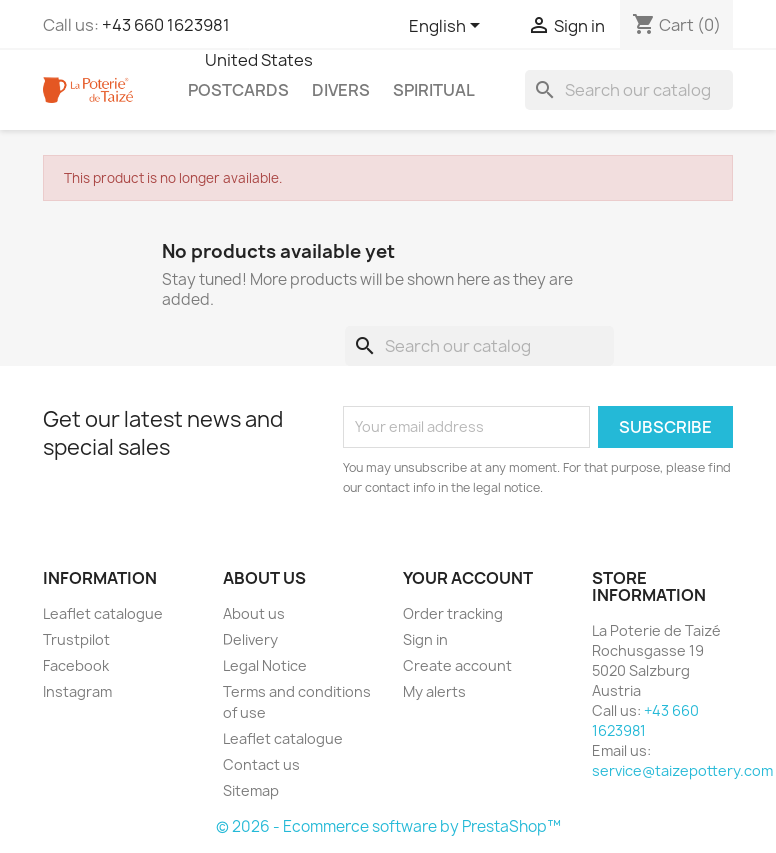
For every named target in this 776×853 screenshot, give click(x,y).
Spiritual (434, 90)
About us (254, 613)
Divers (341, 90)
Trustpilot (76, 639)
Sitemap (251, 790)
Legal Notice (265, 665)
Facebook (76, 665)
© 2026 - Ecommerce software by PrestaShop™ (388, 826)
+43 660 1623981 (166, 25)
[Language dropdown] (448, 27)
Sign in (425, 639)
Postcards (238, 90)
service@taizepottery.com (682, 770)
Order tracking (453, 613)
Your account (468, 578)
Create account (457, 665)
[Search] (629, 90)
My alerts (434, 691)
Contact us (261, 764)
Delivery (250, 639)
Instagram (77, 691)
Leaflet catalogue (103, 613)
